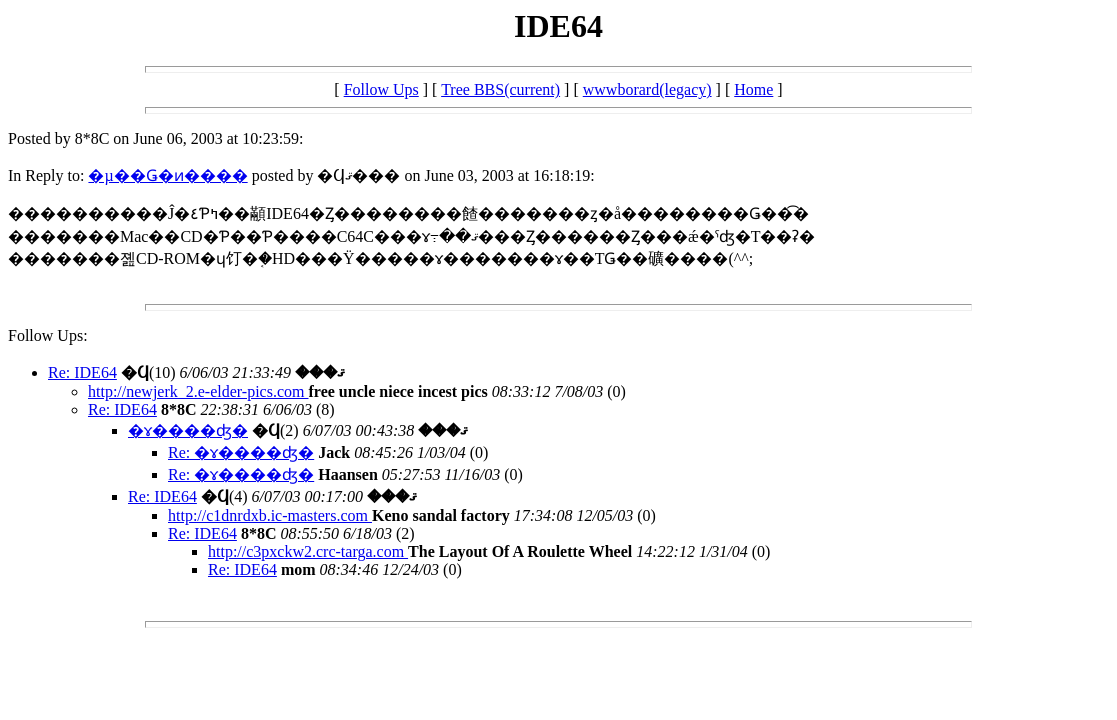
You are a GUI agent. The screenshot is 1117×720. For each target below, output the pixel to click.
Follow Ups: (48, 335)
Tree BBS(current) (500, 89)
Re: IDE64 (82, 372)
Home (753, 89)
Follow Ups (381, 89)
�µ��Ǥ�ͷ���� (167, 175)
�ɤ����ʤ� (188, 430)
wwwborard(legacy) (647, 89)
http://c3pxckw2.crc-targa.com (308, 551)
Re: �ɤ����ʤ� (241, 452)
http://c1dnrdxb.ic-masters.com (270, 515)
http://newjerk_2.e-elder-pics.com (198, 391)
